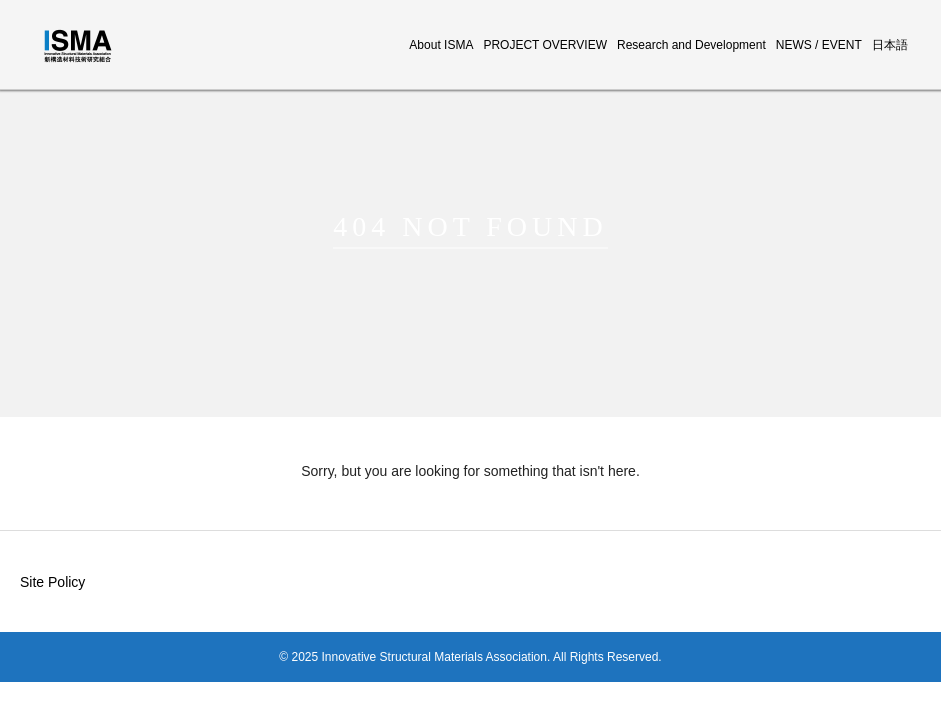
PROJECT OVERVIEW (545, 45)
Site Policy (52, 582)
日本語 (890, 45)
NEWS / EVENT (819, 45)
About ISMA (441, 45)
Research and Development (691, 45)
